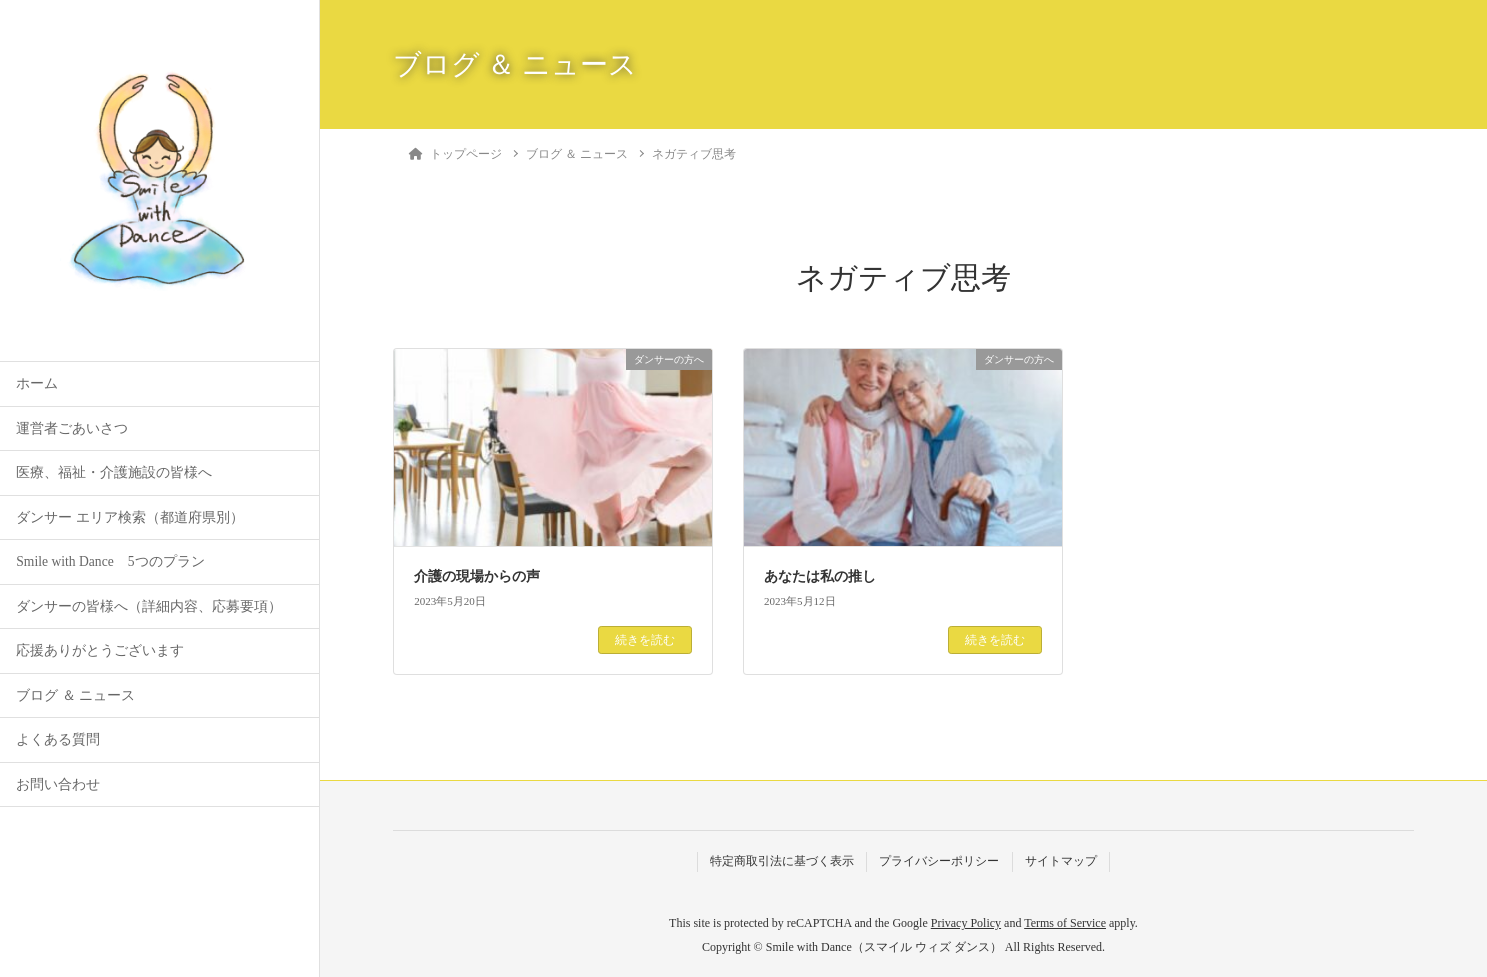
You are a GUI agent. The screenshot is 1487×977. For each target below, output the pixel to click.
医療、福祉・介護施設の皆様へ (114, 472)
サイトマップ (1061, 861)
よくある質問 (58, 739)
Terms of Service (1065, 923)
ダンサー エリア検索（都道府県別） (129, 517)
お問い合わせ (58, 784)
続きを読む (645, 640)
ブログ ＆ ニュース (75, 695)
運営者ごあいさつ (72, 428)
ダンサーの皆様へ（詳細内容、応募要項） (149, 606)
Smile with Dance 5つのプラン (110, 561)
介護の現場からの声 (477, 576)
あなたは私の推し (820, 576)
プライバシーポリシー (939, 861)
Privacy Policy (966, 923)
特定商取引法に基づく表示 (782, 861)
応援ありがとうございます (100, 650)
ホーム (37, 383)
